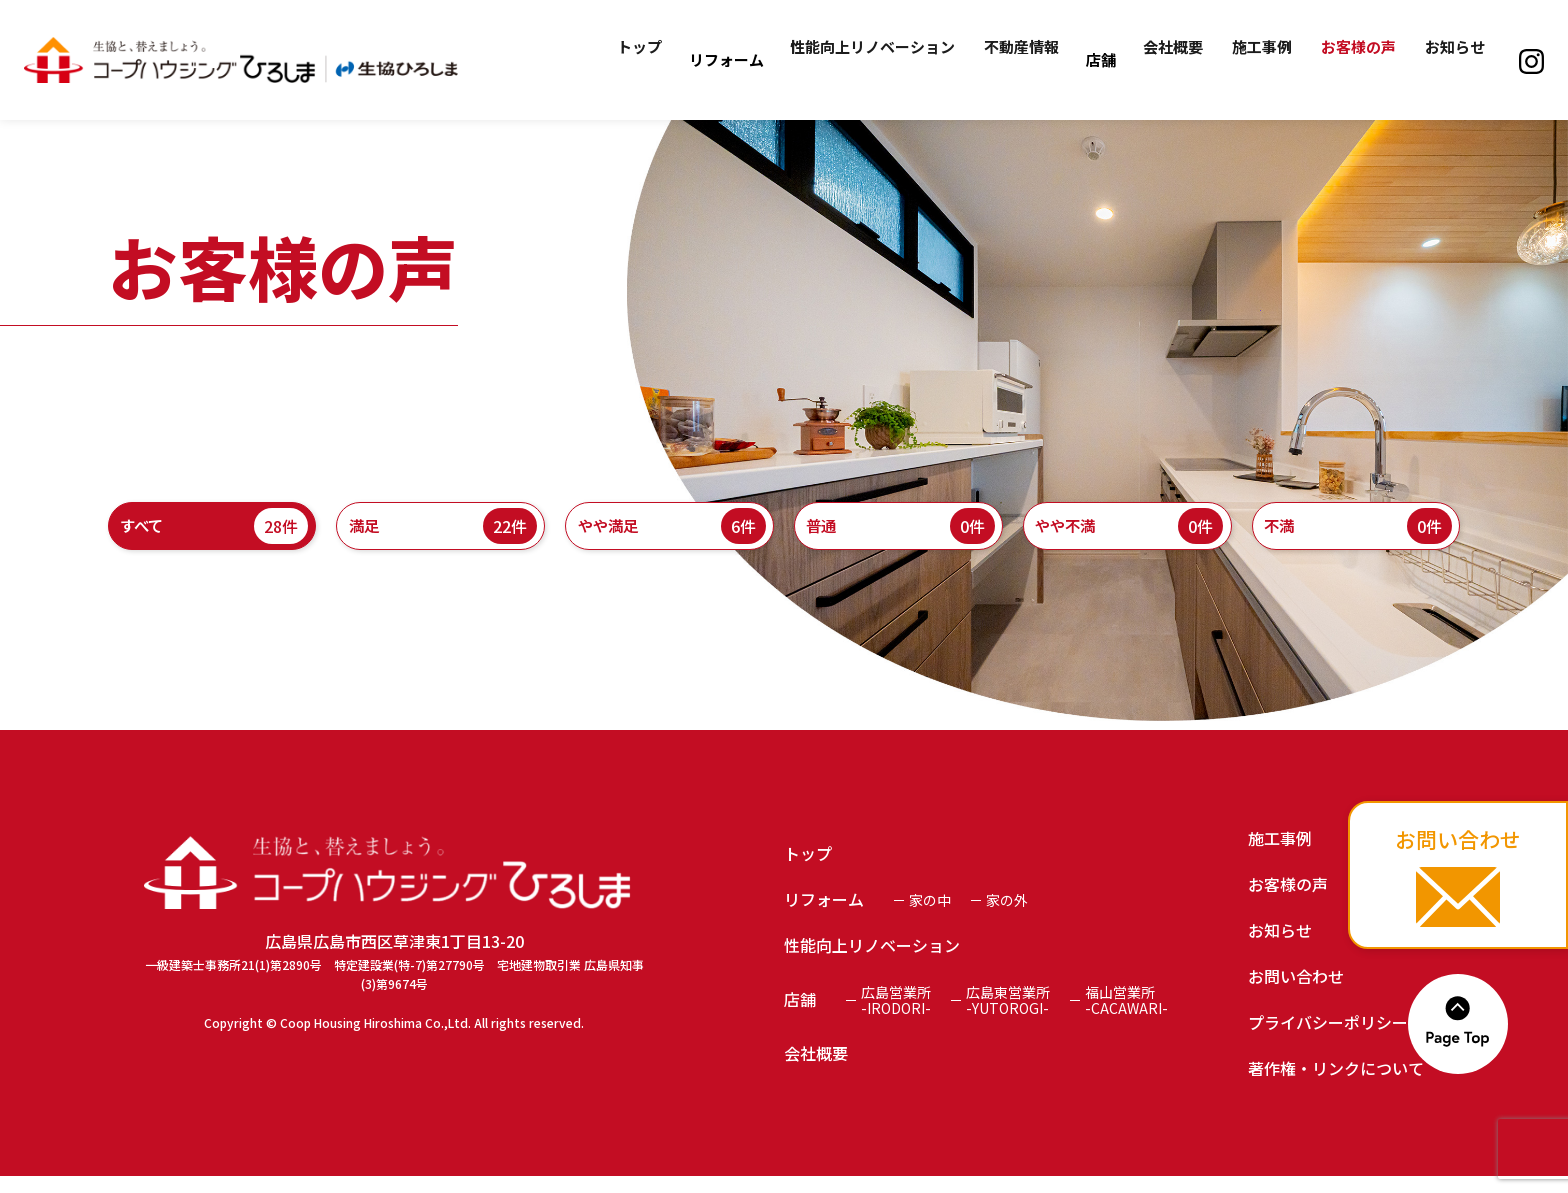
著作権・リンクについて (1336, 1085)
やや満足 (669, 535)
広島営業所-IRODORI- (896, 1017)
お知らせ (1457, 59)
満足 (440, 535)
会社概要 (1190, 59)
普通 (898, 535)
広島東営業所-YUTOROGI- (1008, 1017)
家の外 (1007, 917)
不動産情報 (1044, 59)
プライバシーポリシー (1328, 1039)
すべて (212, 535)
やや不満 (1127, 535)
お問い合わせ (1296, 993)
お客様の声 (1365, 59)
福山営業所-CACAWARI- (1126, 1017)
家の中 (930, 917)
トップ (672, 59)
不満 (1356, 535)
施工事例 (1274, 59)
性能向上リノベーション (900, 59)
